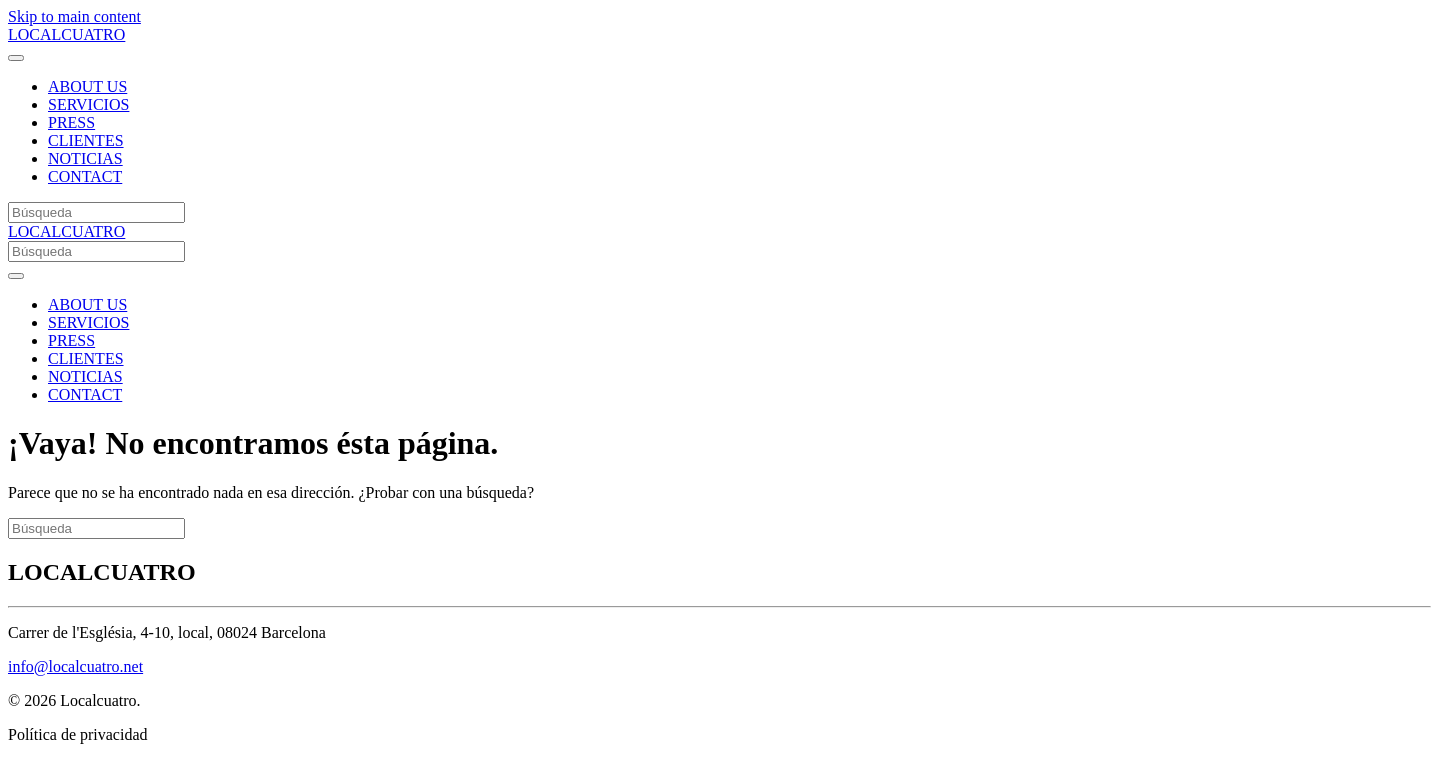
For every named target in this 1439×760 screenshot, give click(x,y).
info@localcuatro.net (75, 666)
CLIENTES (86, 140)
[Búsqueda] (96, 212)
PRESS (71, 122)
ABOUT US (87, 86)
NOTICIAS (85, 158)
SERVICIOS (88, 104)
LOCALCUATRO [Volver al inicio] (66, 34)
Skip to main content (74, 16)
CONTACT (85, 176)
